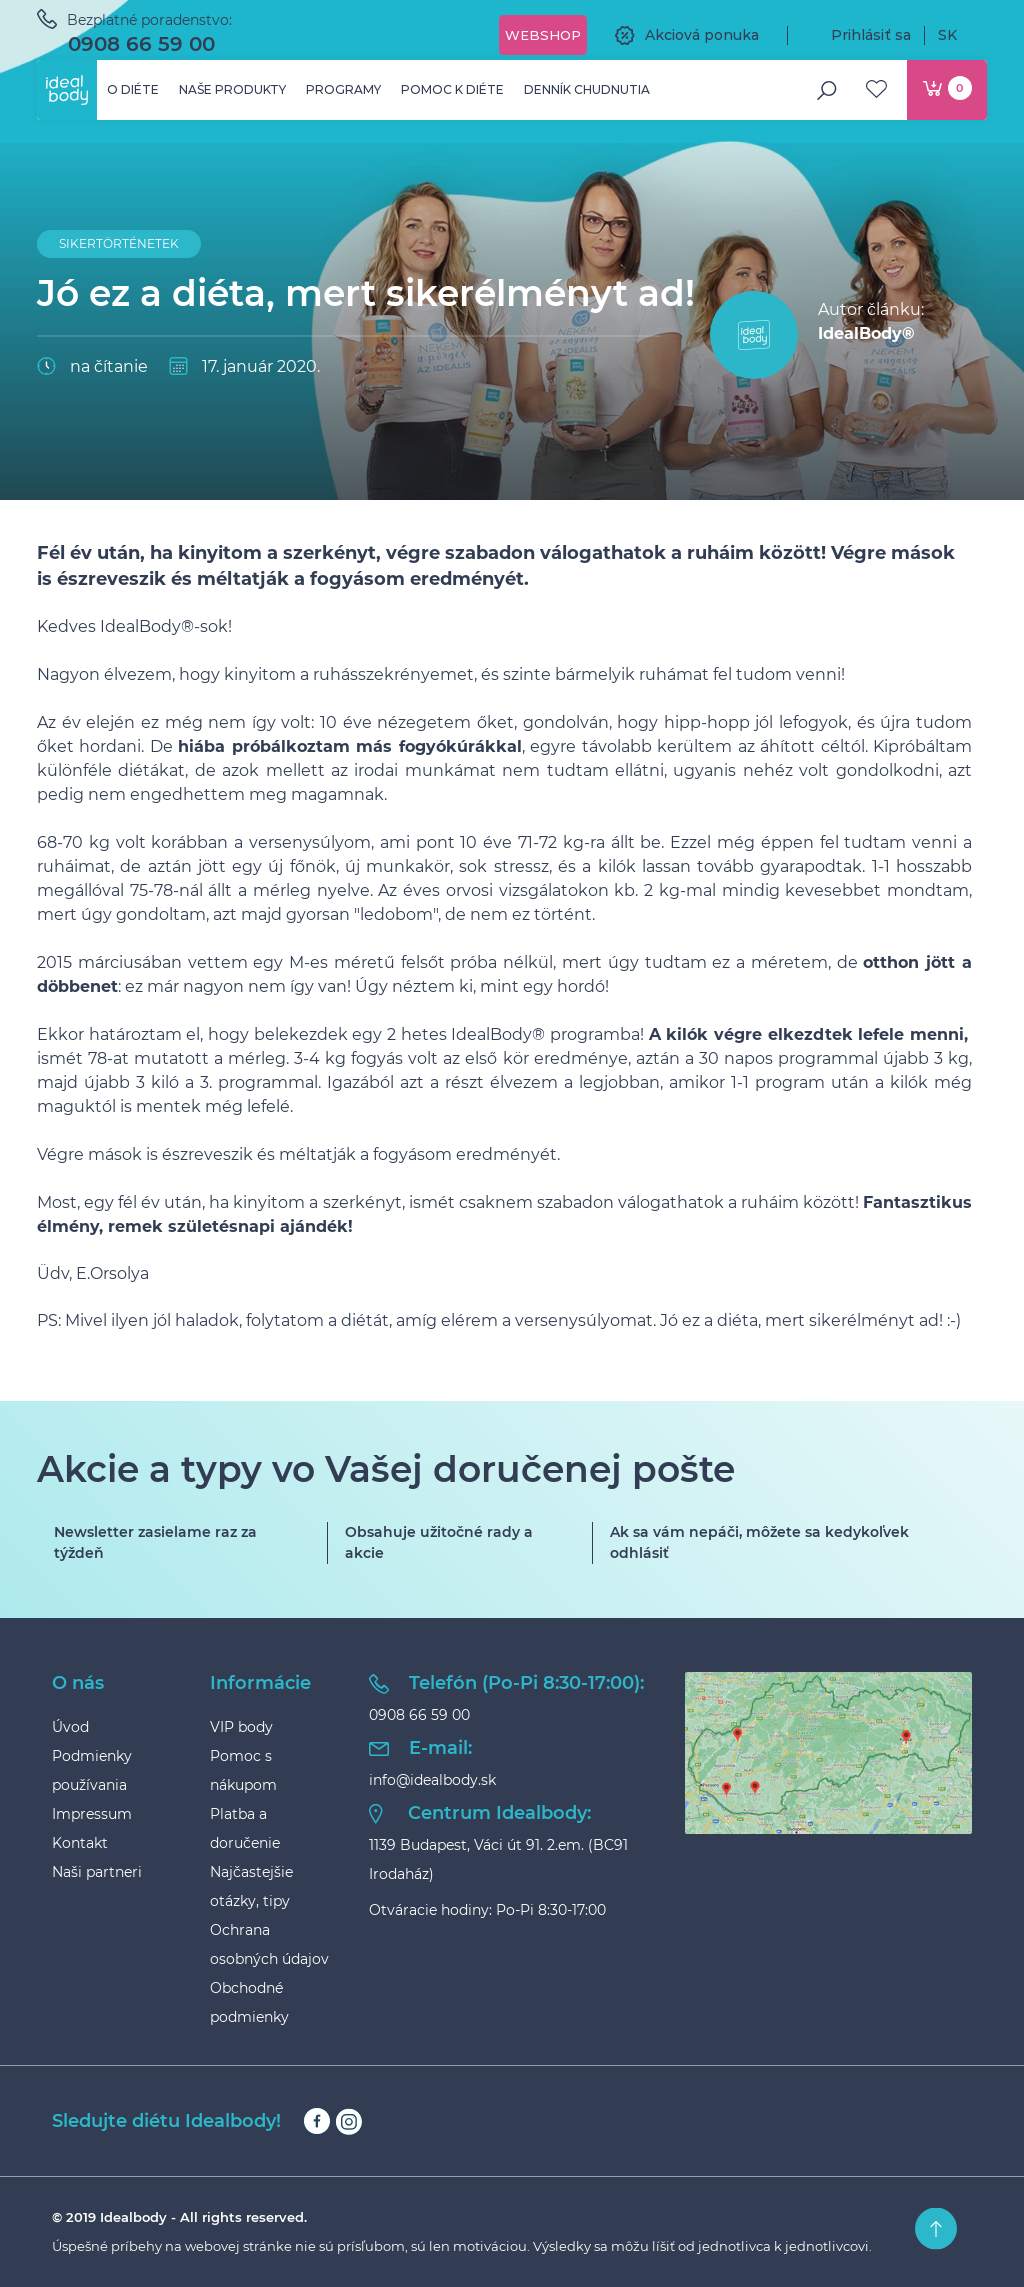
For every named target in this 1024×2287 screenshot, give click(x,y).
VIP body (241, 1727)
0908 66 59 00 (141, 44)
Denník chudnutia (587, 89)
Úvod (70, 1727)
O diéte (133, 89)
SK (962, 35)
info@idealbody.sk (432, 1780)
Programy (343, 89)
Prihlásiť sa (856, 35)
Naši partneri (97, 1872)
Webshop (543, 35)
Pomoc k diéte (452, 89)
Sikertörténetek (119, 243)
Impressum (92, 1814)
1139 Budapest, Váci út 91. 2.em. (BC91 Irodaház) (498, 1859)
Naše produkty (232, 89)
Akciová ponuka (687, 35)
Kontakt (80, 1843)
